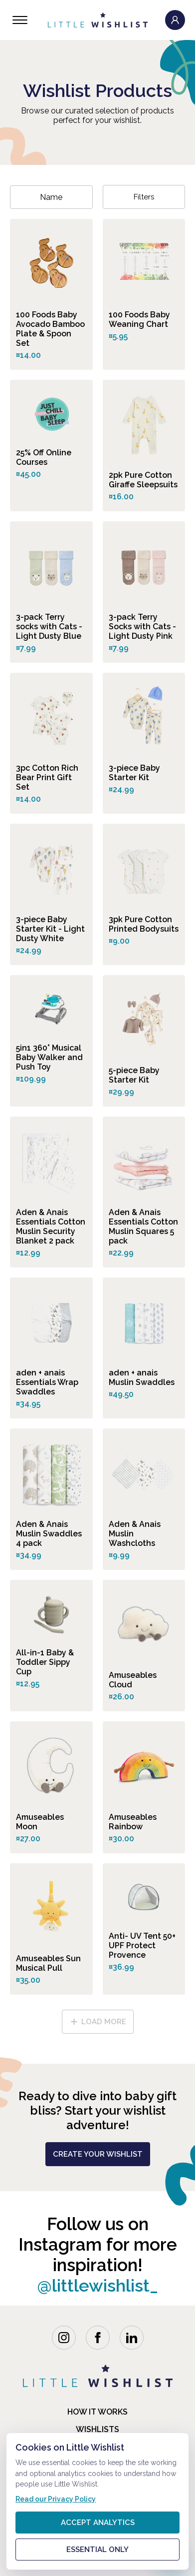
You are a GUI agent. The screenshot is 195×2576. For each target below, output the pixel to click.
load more (97, 2021)
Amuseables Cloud (133, 1679)
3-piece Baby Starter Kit (134, 772)
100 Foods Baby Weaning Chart (139, 319)
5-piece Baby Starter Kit (134, 1075)
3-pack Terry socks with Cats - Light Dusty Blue (49, 626)
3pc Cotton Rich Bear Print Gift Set (47, 777)
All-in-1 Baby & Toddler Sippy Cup (45, 1662)
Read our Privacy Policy (55, 2499)
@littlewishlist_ (97, 2285)
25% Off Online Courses (43, 457)
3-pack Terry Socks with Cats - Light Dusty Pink (142, 626)
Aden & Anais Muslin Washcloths (135, 1533)
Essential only (97, 2549)
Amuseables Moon (40, 1821)
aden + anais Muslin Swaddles (142, 1377)
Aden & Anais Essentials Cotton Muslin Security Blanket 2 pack (50, 1227)
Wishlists (97, 2429)
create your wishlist (98, 2154)
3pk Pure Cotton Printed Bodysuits (144, 924)
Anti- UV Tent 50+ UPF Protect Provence (142, 1945)
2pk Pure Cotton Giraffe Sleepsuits (143, 479)
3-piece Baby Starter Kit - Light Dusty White (50, 929)
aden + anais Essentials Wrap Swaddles (47, 1382)
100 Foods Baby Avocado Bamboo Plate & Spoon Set (50, 329)
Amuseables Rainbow (133, 1821)
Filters (144, 196)
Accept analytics (98, 2522)
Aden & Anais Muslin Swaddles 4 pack (49, 1533)
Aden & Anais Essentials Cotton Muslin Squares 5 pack (143, 1227)
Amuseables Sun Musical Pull (48, 1963)
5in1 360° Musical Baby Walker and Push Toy (49, 1057)
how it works (97, 2412)
